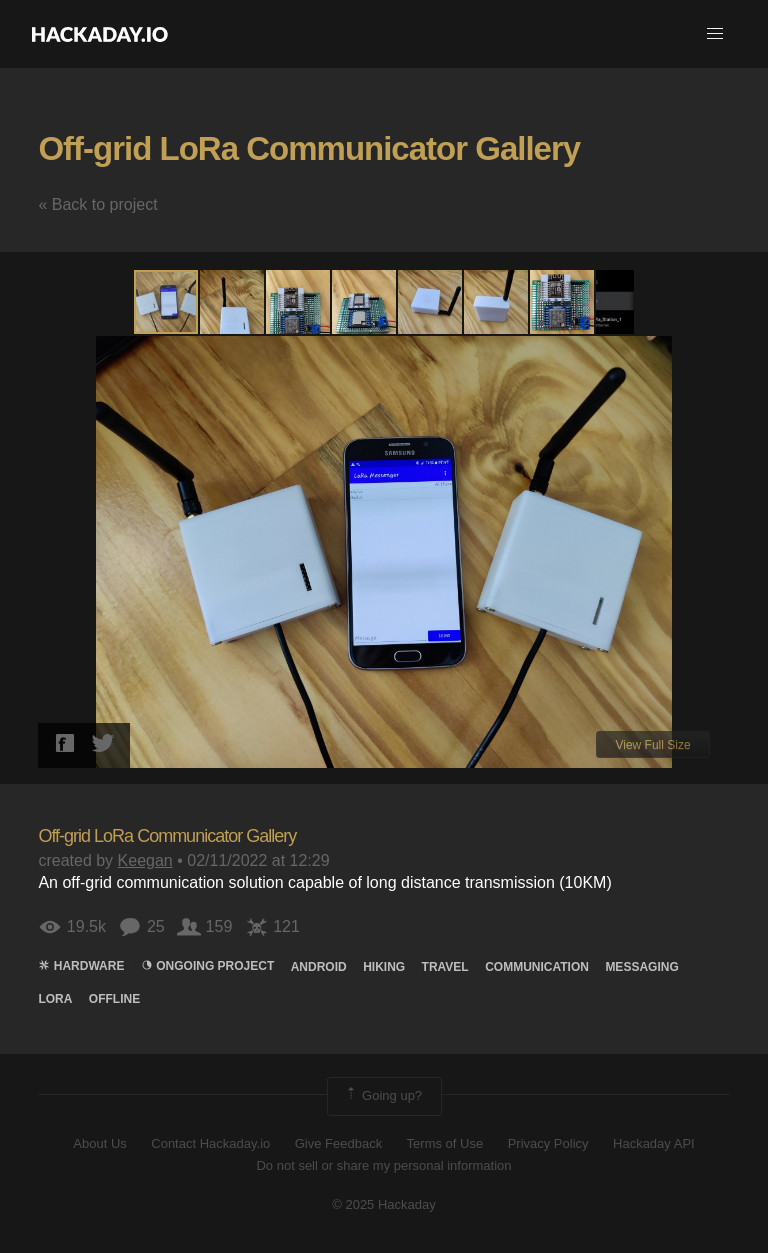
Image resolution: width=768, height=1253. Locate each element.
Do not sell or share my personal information (383, 1165)
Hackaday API (654, 1143)
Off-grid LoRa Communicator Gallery (309, 148)
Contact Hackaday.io (210, 1143)
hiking (384, 967)
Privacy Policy (548, 1143)
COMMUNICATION (537, 967)
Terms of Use (445, 1143)
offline (114, 999)
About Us (99, 1143)
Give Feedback (338, 1143)
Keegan (145, 860)
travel (445, 967)
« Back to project (97, 204)
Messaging (641, 967)
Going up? (383, 1096)
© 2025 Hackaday (384, 1204)
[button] (715, 34)
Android (319, 967)
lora (55, 999)
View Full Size (652, 745)
